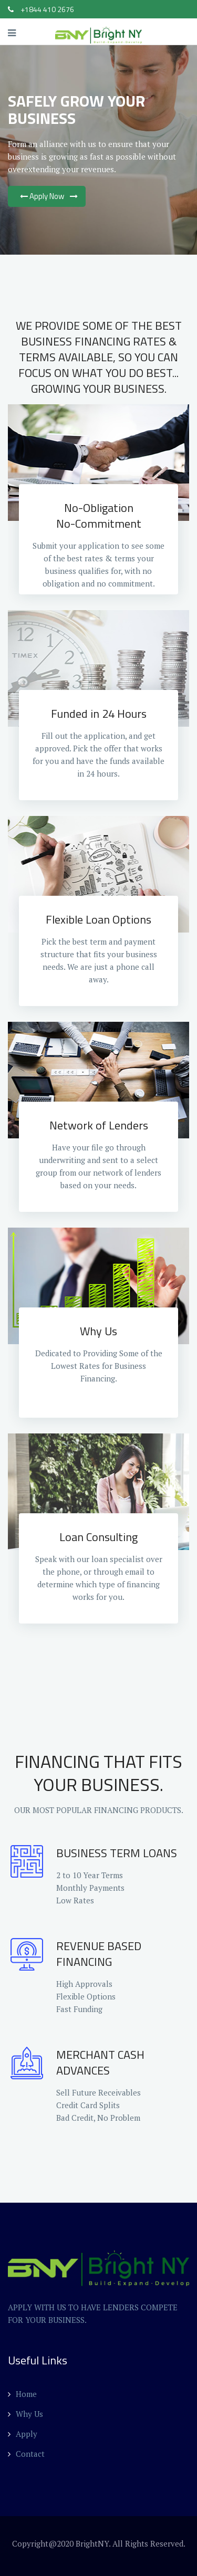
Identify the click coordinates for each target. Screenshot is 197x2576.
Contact (26, 2453)
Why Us (25, 2414)
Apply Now (47, 196)
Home (22, 2394)
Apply (22, 2433)
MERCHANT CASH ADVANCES (100, 2062)
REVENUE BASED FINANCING (98, 1954)
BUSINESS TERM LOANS (116, 1853)
